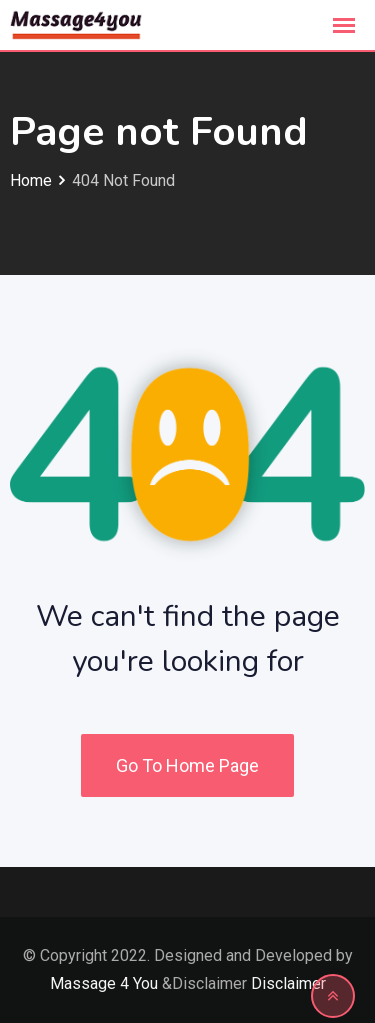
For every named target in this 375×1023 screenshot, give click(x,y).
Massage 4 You (104, 983)
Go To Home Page (187, 765)
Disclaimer (288, 983)
